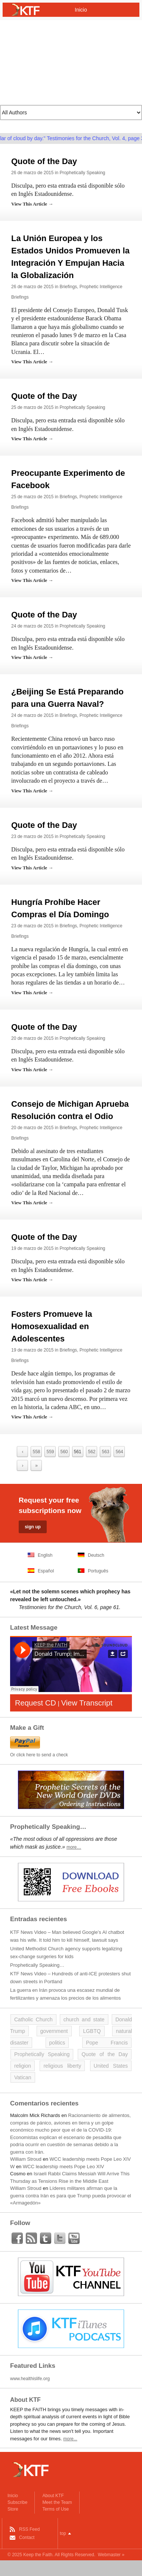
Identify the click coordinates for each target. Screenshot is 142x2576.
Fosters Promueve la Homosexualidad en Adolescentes (51, 1326)
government (54, 2031)
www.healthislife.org (30, 2378)
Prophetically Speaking (82, 172)
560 (64, 1451)
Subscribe (17, 2502)
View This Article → (32, 204)
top (63, 2533)
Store (12, 2509)
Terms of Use (55, 2509)
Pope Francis (107, 2043)
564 (119, 1451)
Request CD (35, 1703)
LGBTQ (92, 2031)
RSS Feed (29, 2529)
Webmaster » (111, 2554)
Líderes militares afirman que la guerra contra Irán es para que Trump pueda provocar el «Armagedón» (70, 2195)
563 (105, 1451)
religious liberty (62, 2066)
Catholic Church (33, 2019)
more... (70, 2438)
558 (36, 1451)
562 (91, 1451)
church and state (84, 2019)
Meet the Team (57, 2502)
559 (50, 1451)
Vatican (22, 2077)
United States (111, 2066)
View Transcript (86, 1703)
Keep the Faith (37, 2554)
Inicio (12, 2495)
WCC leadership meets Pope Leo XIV (90, 2159)
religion (22, 2066)
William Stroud (25, 2159)
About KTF (53, 2495)
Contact (26, 2537)
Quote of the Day (44, 161)
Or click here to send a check (39, 1754)
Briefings (68, 286)
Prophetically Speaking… (37, 1965)
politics (57, 2043)
